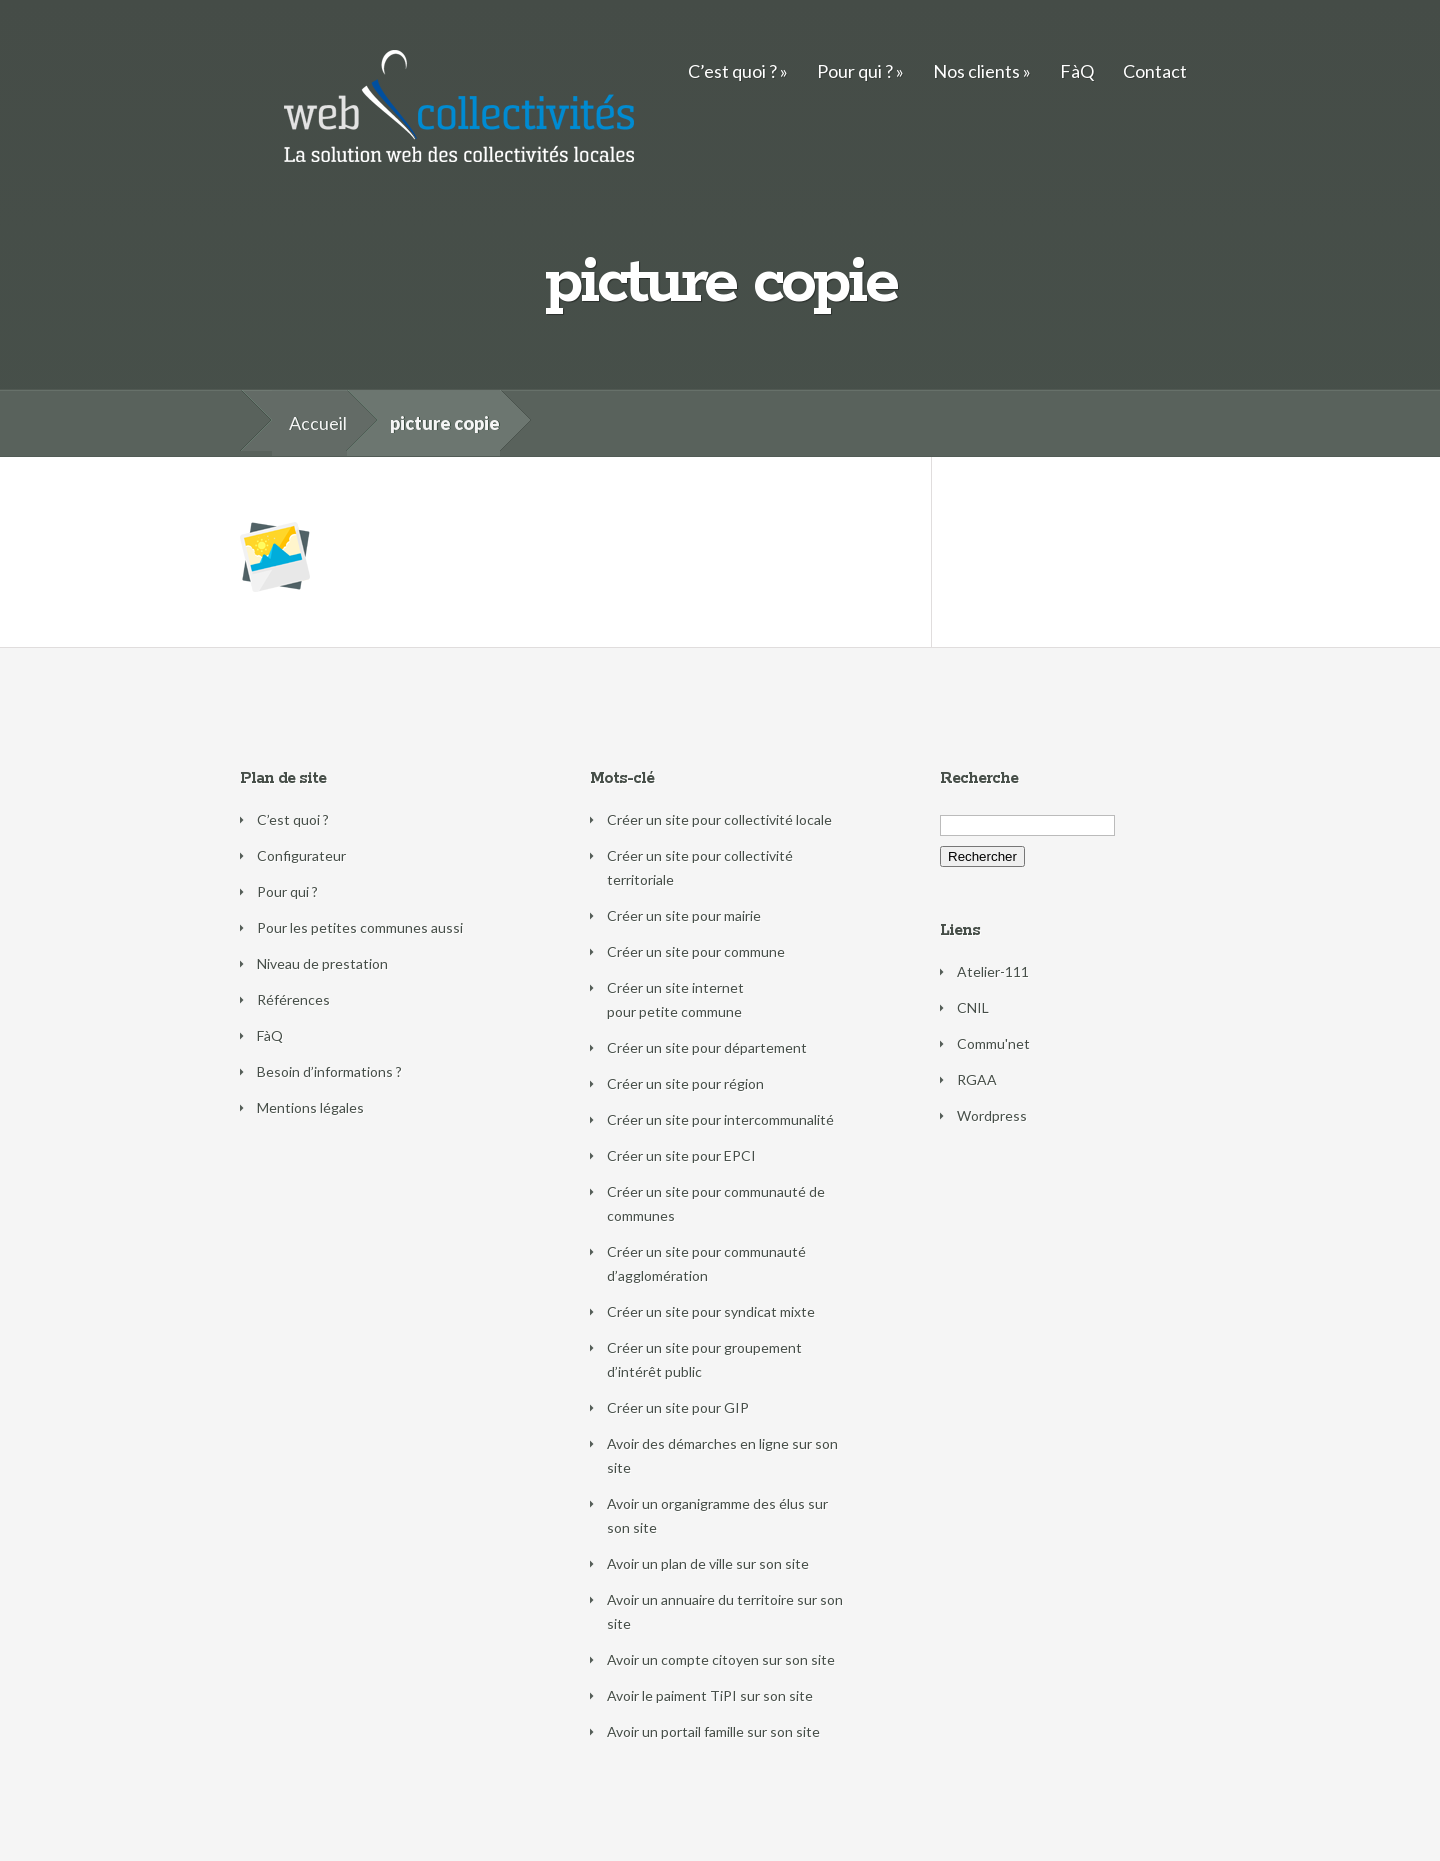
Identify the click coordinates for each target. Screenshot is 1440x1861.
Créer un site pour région (685, 1083)
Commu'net (993, 1043)
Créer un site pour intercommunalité (720, 1119)
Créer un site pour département (707, 1047)
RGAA (977, 1079)
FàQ (1077, 71)
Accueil (318, 423)
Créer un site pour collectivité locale (719, 819)
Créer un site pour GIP (678, 1407)
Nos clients (976, 71)
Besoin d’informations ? (329, 1071)
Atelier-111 (993, 971)
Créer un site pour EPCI (681, 1155)
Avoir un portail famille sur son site (713, 1731)
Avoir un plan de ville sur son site (708, 1563)
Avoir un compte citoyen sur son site (721, 1659)
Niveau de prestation (322, 963)
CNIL (973, 1007)
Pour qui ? (855, 71)
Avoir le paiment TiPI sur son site (710, 1695)
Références (293, 999)
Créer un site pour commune (696, 951)
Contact (1155, 71)
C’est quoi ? (732, 71)
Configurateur (301, 855)
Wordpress (992, 1115)
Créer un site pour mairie (684, 915)
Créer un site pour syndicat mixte (711, 1311)
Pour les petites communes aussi (360, 927)
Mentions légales (310, 1107)
